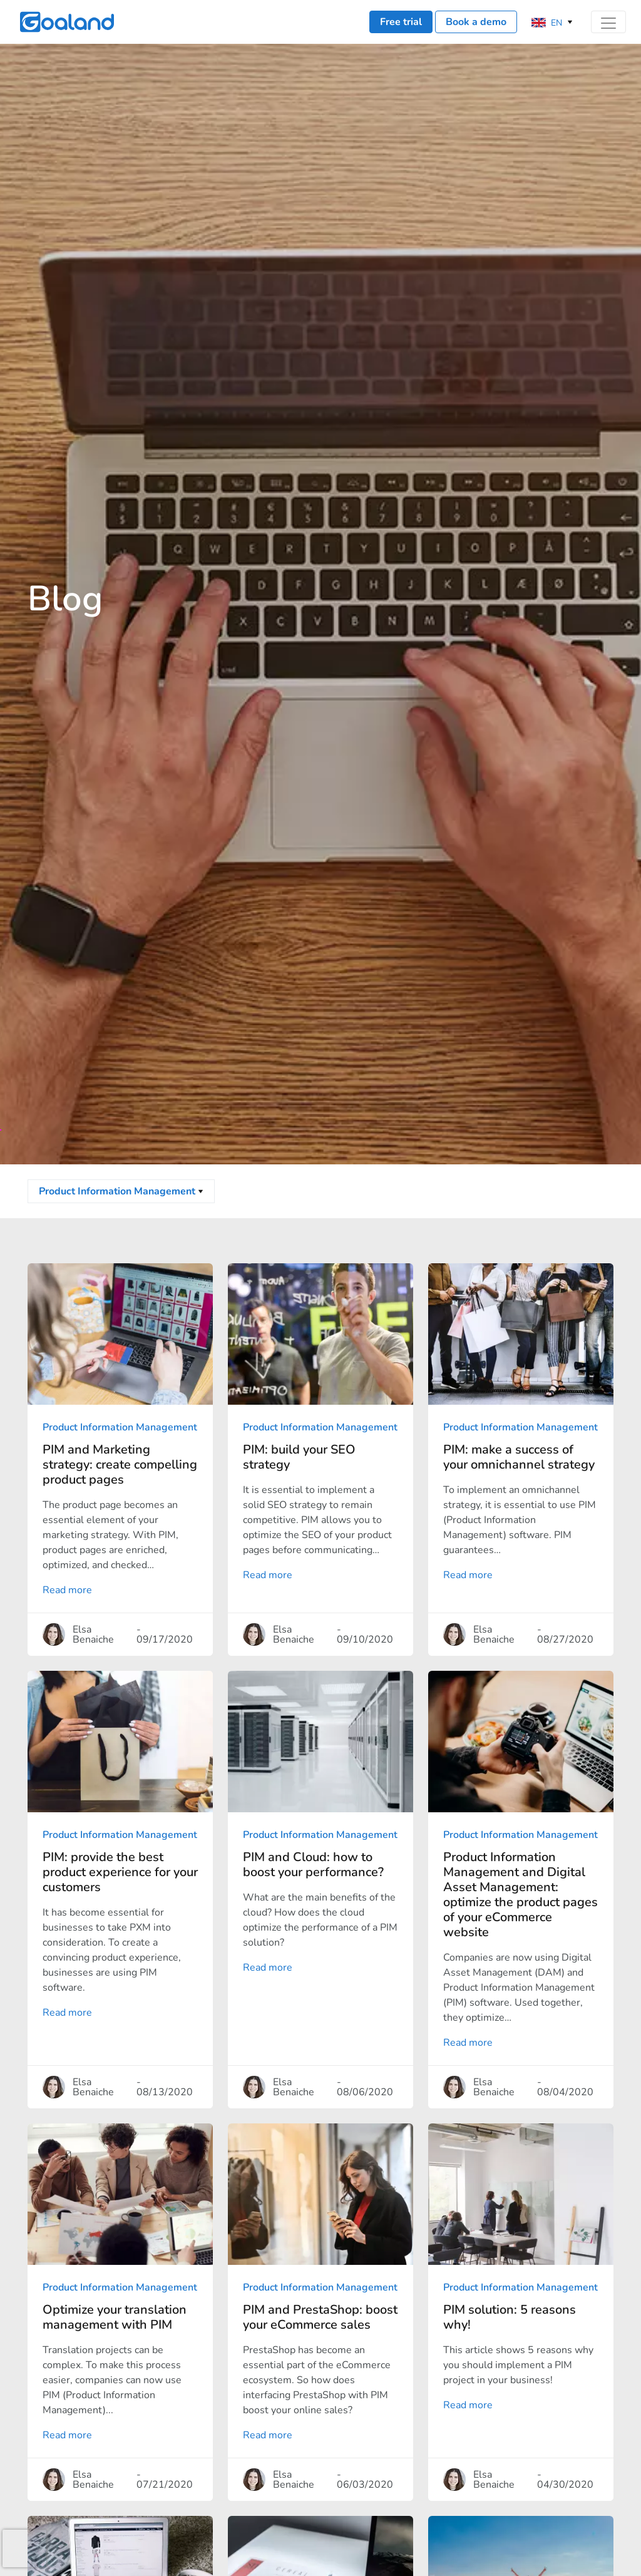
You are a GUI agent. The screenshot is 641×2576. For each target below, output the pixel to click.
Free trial (401, 22)
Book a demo (476, 22)
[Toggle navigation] (608, 22)
